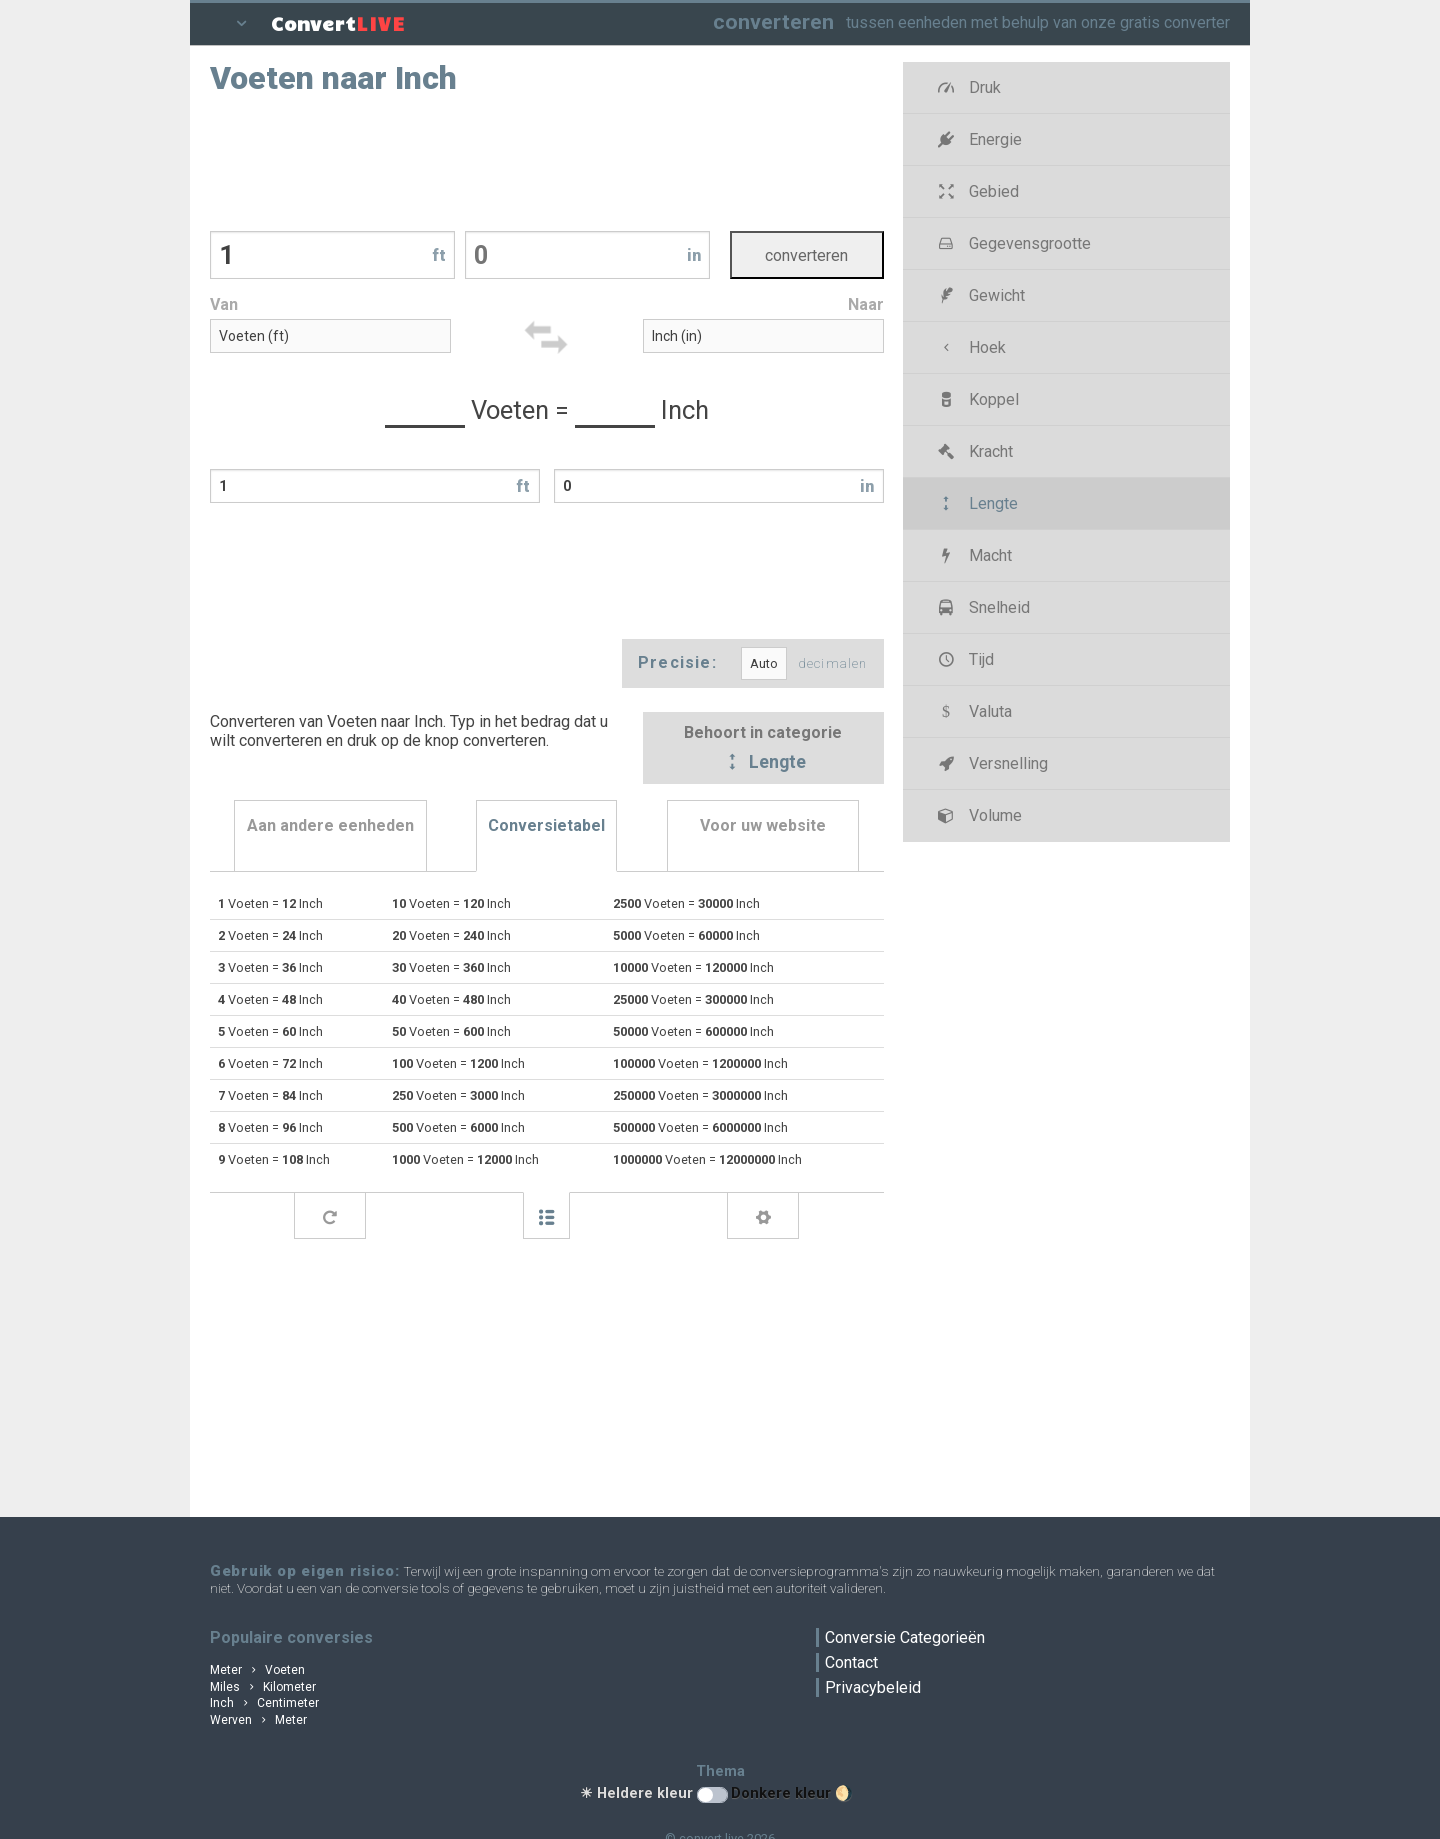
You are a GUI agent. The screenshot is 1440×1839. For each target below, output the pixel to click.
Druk (968, 87)
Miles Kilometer (263, 1687)
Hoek (970, 347)
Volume (978, 815)
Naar (866, 304)
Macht (973, 555)
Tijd (964, 659)
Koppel (977, 399)
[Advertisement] (547, 161)
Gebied (977, 191)
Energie (978, 139)
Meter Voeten (257, 1670)
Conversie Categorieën (905, 1637)
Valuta (973, 711)
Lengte (763, 763)
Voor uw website (763, 825)
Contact (851, 1662)
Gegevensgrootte (1013, 243)
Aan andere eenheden (330, 825)
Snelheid (982, 607)
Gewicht (980, 295)
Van (224, 304)
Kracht (974, 451)
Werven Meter (258, 1720)
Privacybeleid (873, 1687)
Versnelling (991, 763)
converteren (773, 21)
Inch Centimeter (264, 1703)
